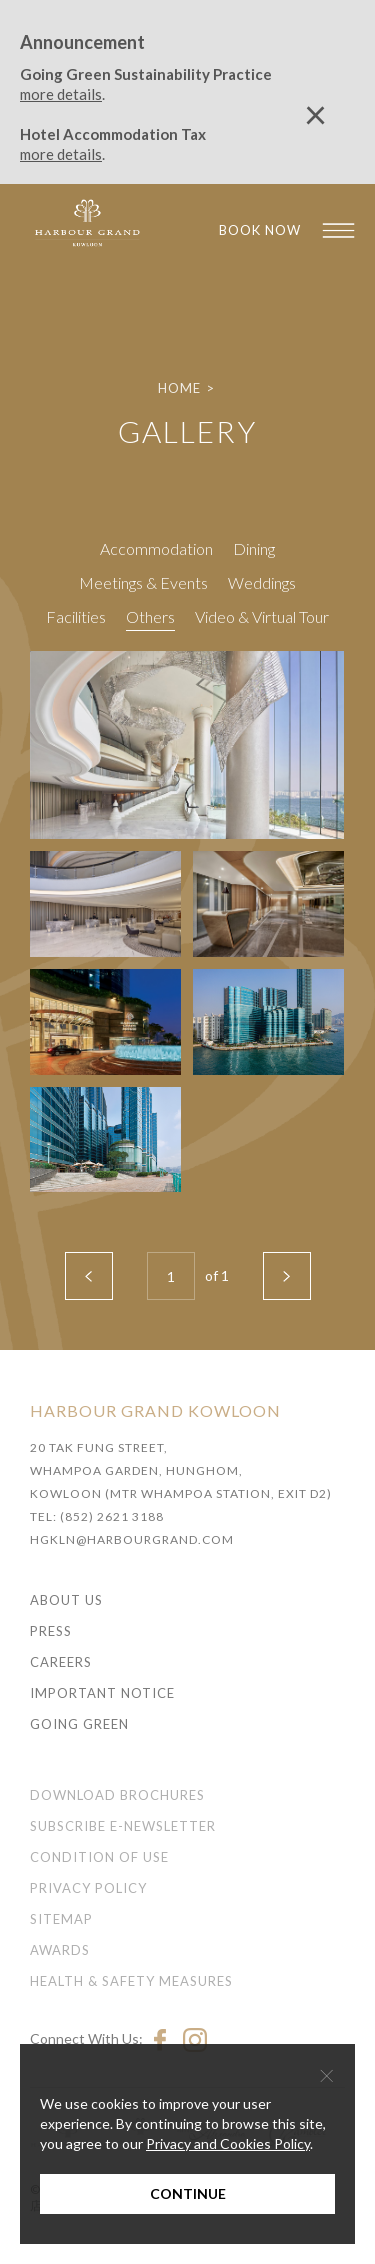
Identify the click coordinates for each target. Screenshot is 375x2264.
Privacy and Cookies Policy (228, 2143)
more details (61, 94)
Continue (188, 2193)
